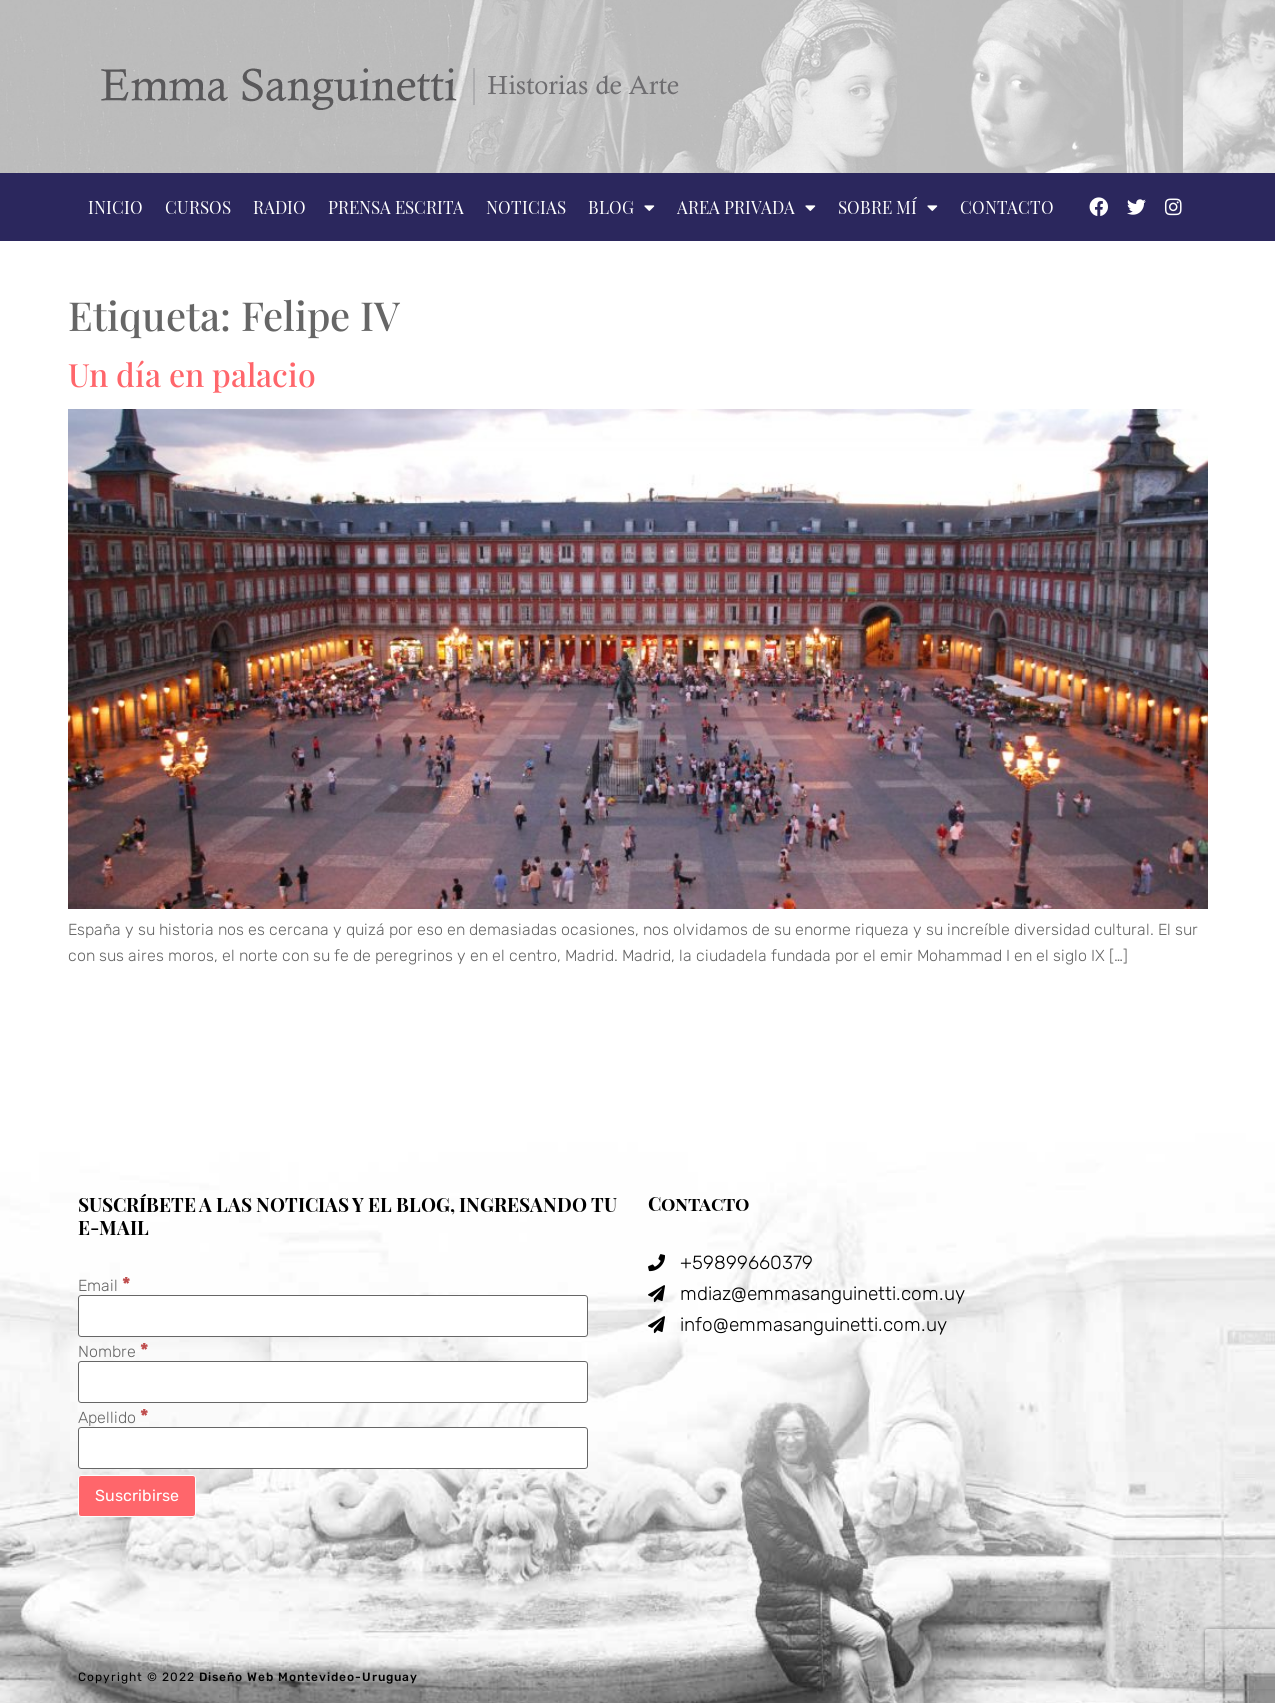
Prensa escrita (396, 207)
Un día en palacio (192, 373)
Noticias (526, 207)
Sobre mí (888, 207)
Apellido (113, 1416)
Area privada (746, 207)
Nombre (113, 1350)
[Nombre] (333, 1382)
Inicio (115, 207)
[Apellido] (333, 1448)
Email (104, 1284)
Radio (279, 207)
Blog (621, 207)
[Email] (333, 1316)
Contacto (1007, 207)
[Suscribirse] (137, 1496)
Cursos (198, 207)
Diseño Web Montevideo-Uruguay (308, 1677)
